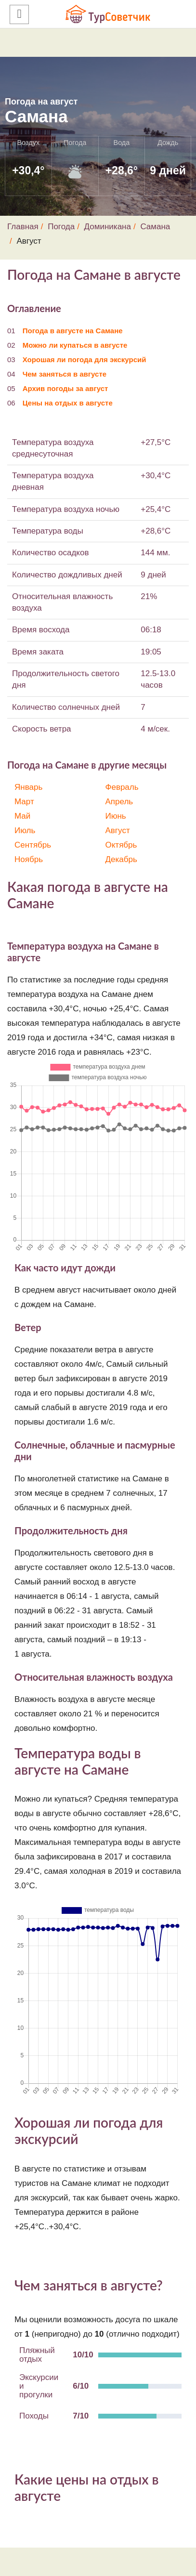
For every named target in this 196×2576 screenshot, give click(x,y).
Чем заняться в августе (64, 374)
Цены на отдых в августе (68, 403)
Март (24, 801)
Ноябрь (28, 859)
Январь (28, 787)
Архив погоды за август (65, 388)
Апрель (119, 801)
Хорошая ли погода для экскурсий (84, 359)
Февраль (122, 787)
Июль (24, 830)
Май (22, 816)
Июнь (115, 816)
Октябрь (121, 845)
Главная (23, 226)
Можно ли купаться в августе (75, 345)
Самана (155, 226)
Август (117, 830)
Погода (61, 226)
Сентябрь (32, 845)
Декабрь (121, 859)
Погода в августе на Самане (73, 331)
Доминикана (107, 226)
